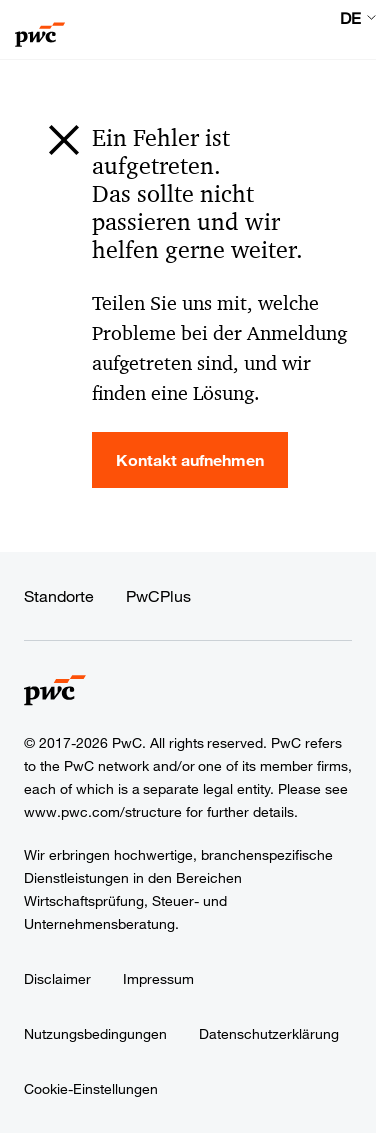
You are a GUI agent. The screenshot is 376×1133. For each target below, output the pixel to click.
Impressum (158, 979)
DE (350, 18)
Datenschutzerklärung (269, 1034)
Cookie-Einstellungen (91, 1089)
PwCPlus (158, 596)
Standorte (59, 596)
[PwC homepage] (40, 30)
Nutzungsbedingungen (95, 1034)
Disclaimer (57, 979)
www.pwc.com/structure (103, 812)
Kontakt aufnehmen (190, 460)
